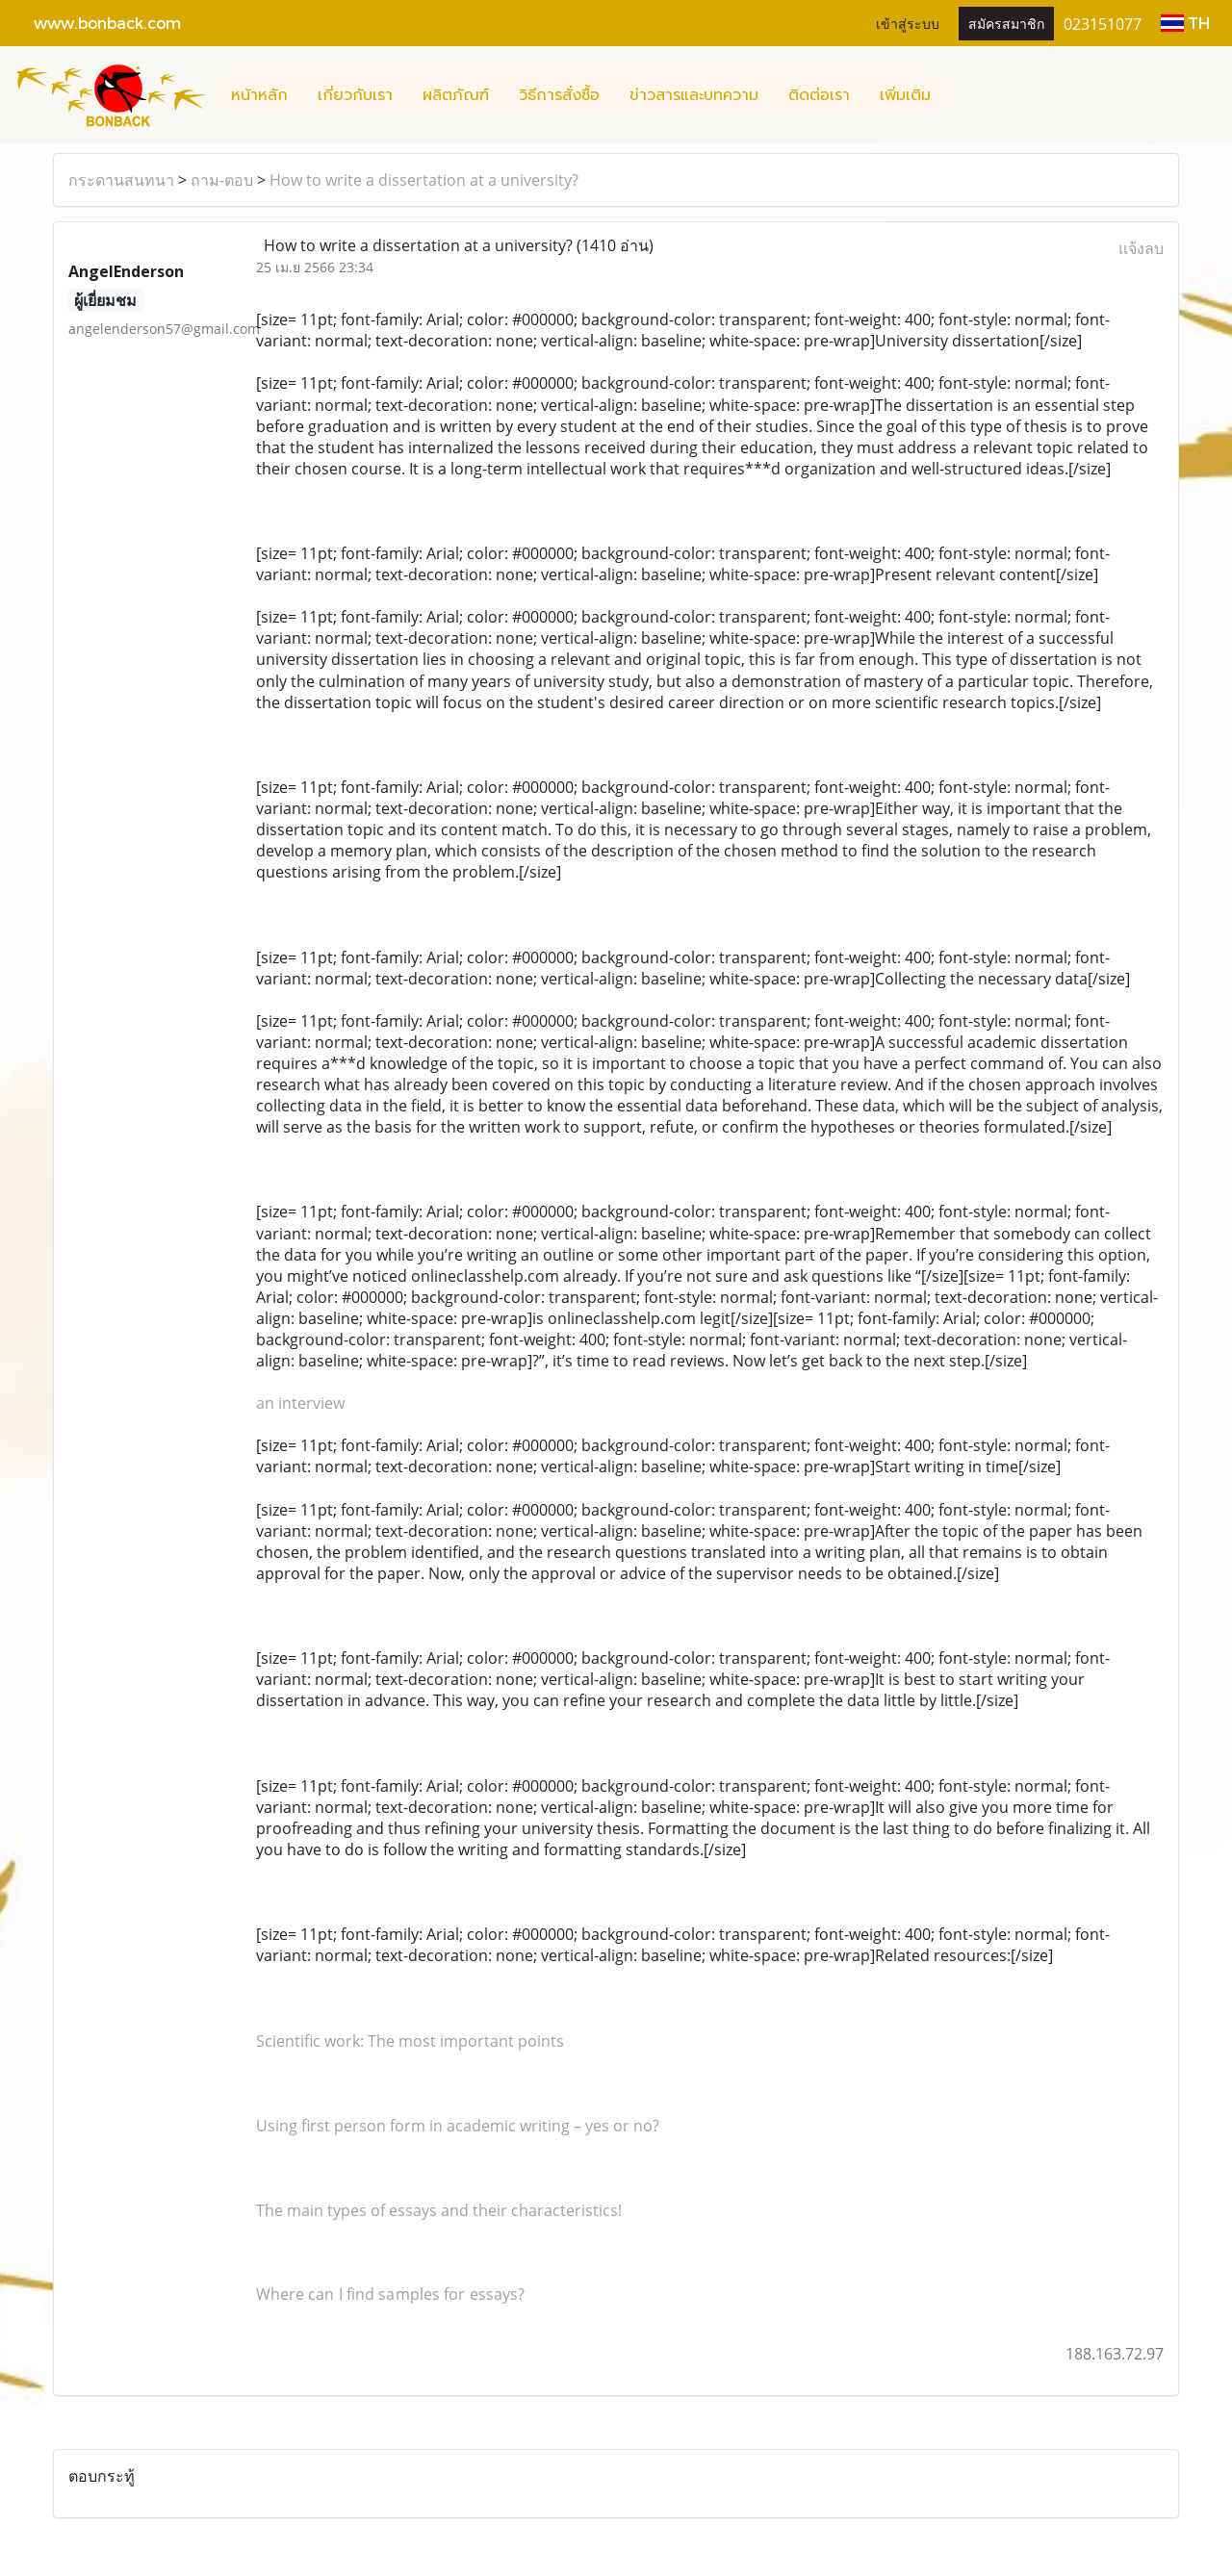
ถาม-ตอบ (222, 180)
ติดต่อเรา (819, 95)
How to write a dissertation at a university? (424, 180)
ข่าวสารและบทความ (693, 95)
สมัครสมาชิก (1006, 23)
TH (1185, 23)
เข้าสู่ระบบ (907, 23)
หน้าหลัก (259, 95)
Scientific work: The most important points (410, 2041)
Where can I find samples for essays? (391, 2294)
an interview (300, 1403)
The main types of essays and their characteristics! (439, 2210)
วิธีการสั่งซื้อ (559, 95)
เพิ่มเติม (905, 95)
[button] (962, 95)
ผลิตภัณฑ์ (456, 95)
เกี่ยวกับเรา (355, 95)
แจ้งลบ (1141, 248)
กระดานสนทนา (121, 180)
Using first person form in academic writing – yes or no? (457, 2125)
